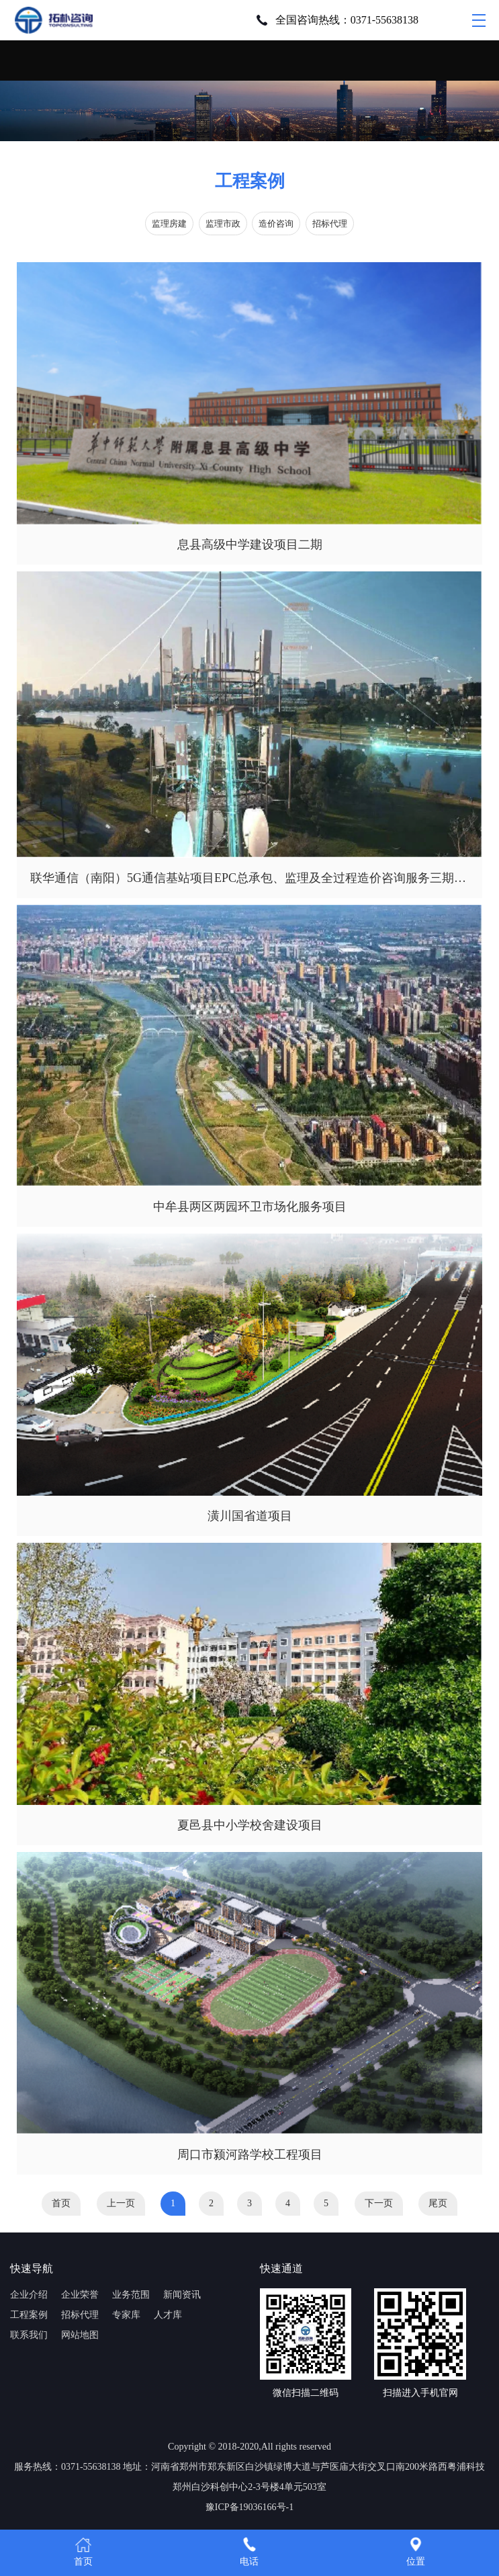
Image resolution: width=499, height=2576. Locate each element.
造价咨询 (276, 223)
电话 (249, 2551)
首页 (61, 2203)
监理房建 (169, 223)
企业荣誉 (80, 2295)
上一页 (121, 2203)
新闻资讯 (182, 2295)
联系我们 (29, 2335)
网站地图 (80, 2335)
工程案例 (29, 2315)
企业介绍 (29, 2295)
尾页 (437, 2203)
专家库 (126, 2315)
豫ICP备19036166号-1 (249, 2507)
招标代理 (329, 223)
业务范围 (131, 2295)
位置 (415, 2551)
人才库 (168, 2315)
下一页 (379, 2203)
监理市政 (223, 223)
